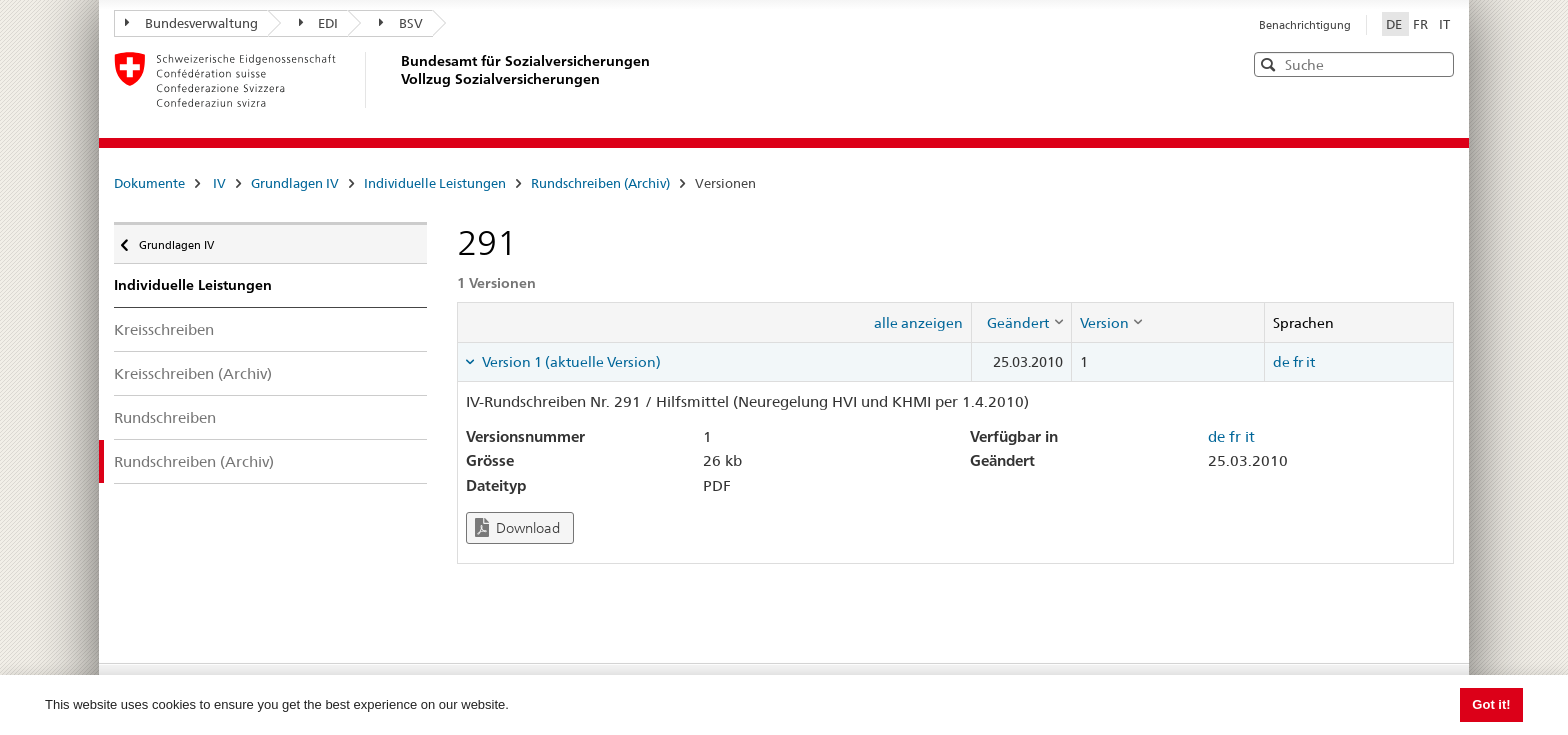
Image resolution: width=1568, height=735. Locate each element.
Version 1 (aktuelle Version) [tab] (570, 362)
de (1281, 362)
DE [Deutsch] (1395, 24)
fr (1298, 362)
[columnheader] (1021, 322)
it (1310, 362)
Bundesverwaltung (191, 23)
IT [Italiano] (1444, 24)
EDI (319, 23)
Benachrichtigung (1305, 25)
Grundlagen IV (295, 183)
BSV (401, 23)
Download (517, 527)
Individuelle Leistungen (435, 183)
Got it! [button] (1491, 704)
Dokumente (149, 183)
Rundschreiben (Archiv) (600, 183)
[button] (1437, 63)
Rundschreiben (165, 417)
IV (219, 183)
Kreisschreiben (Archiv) (193, 373)
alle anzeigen (918, 323)
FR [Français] (1422, 24)
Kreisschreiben (164, 329)
